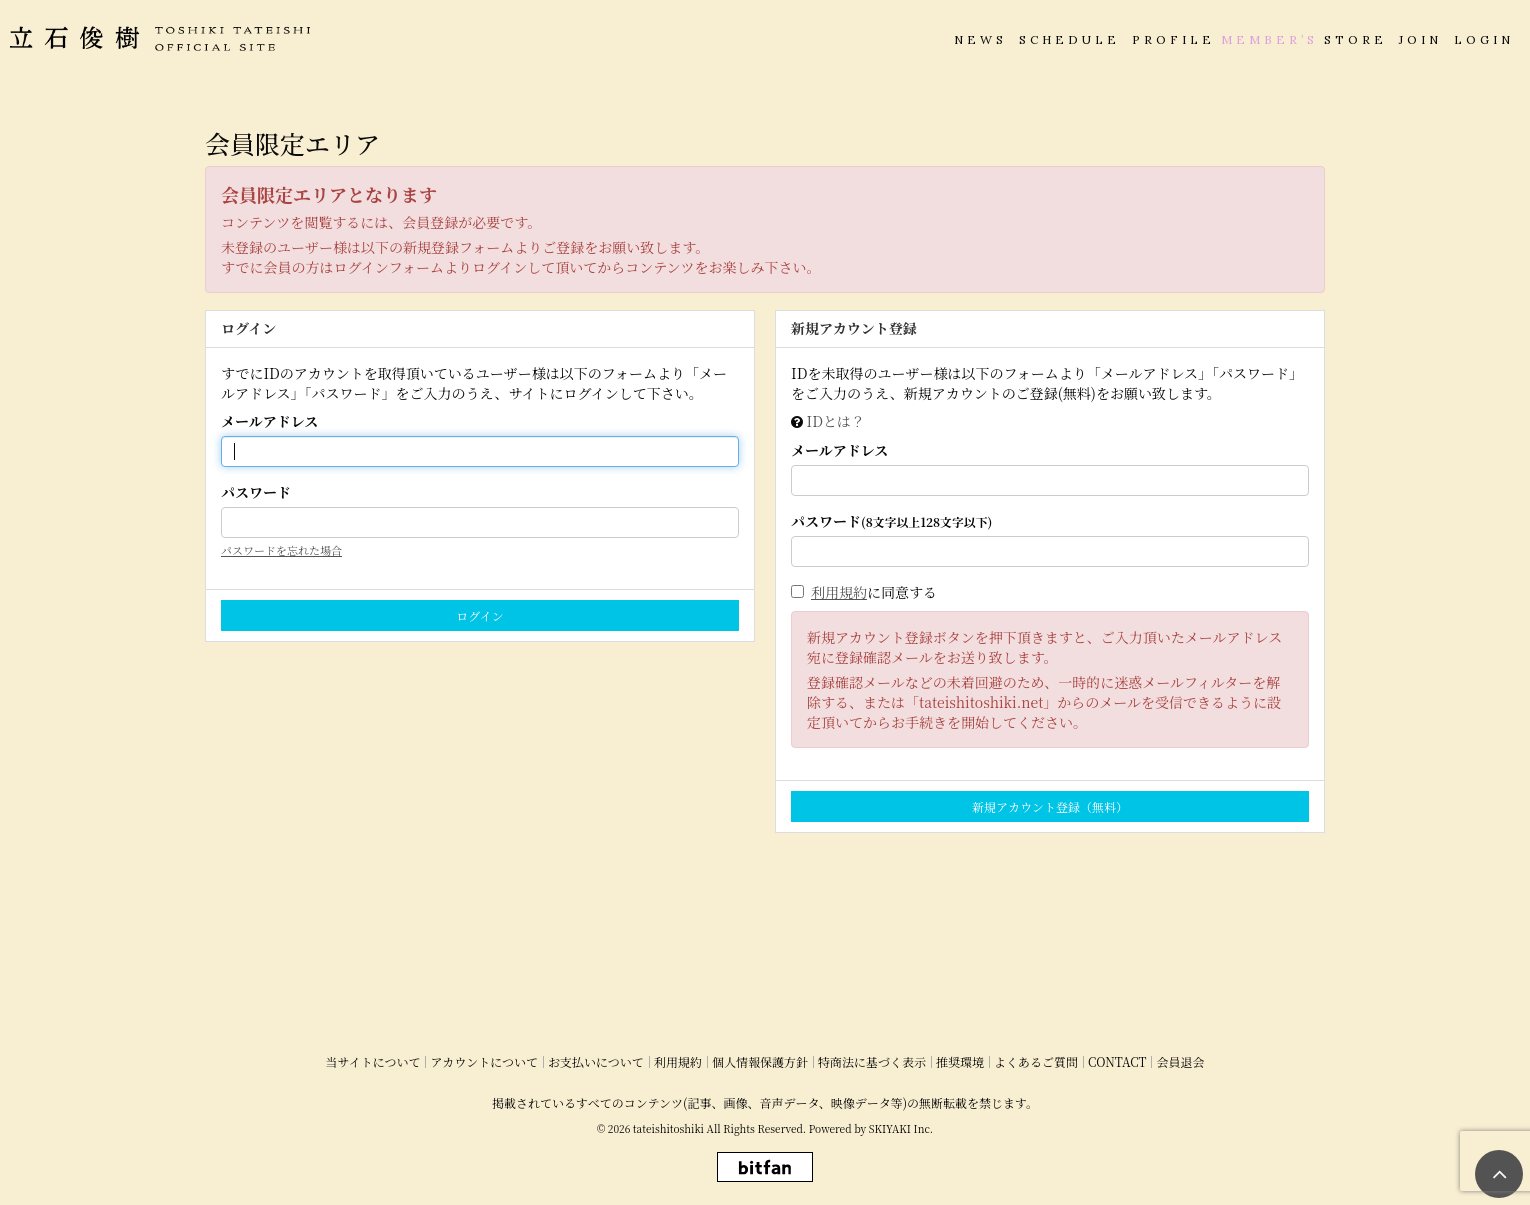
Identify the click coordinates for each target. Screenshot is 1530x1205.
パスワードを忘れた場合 (281, 550)
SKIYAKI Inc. (901, 1128)
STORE (1355, 39)
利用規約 (839, 592)
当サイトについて (373, 1061)
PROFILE (1173, 39)
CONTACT (1117, 1061)
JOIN (1420, 39)
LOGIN (1484, 39)
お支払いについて (596, 1061)
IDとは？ (836, 421)
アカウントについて (484, 1061)
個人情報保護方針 (760, 1061)
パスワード (256, 492)
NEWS (980, 39)
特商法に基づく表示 (872, 1061)
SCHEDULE (1069, 39)
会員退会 (1180, 1061)
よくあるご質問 (1036, 1061)
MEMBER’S (1269, 39)
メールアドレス (269, 421)
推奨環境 (960, 1061)
